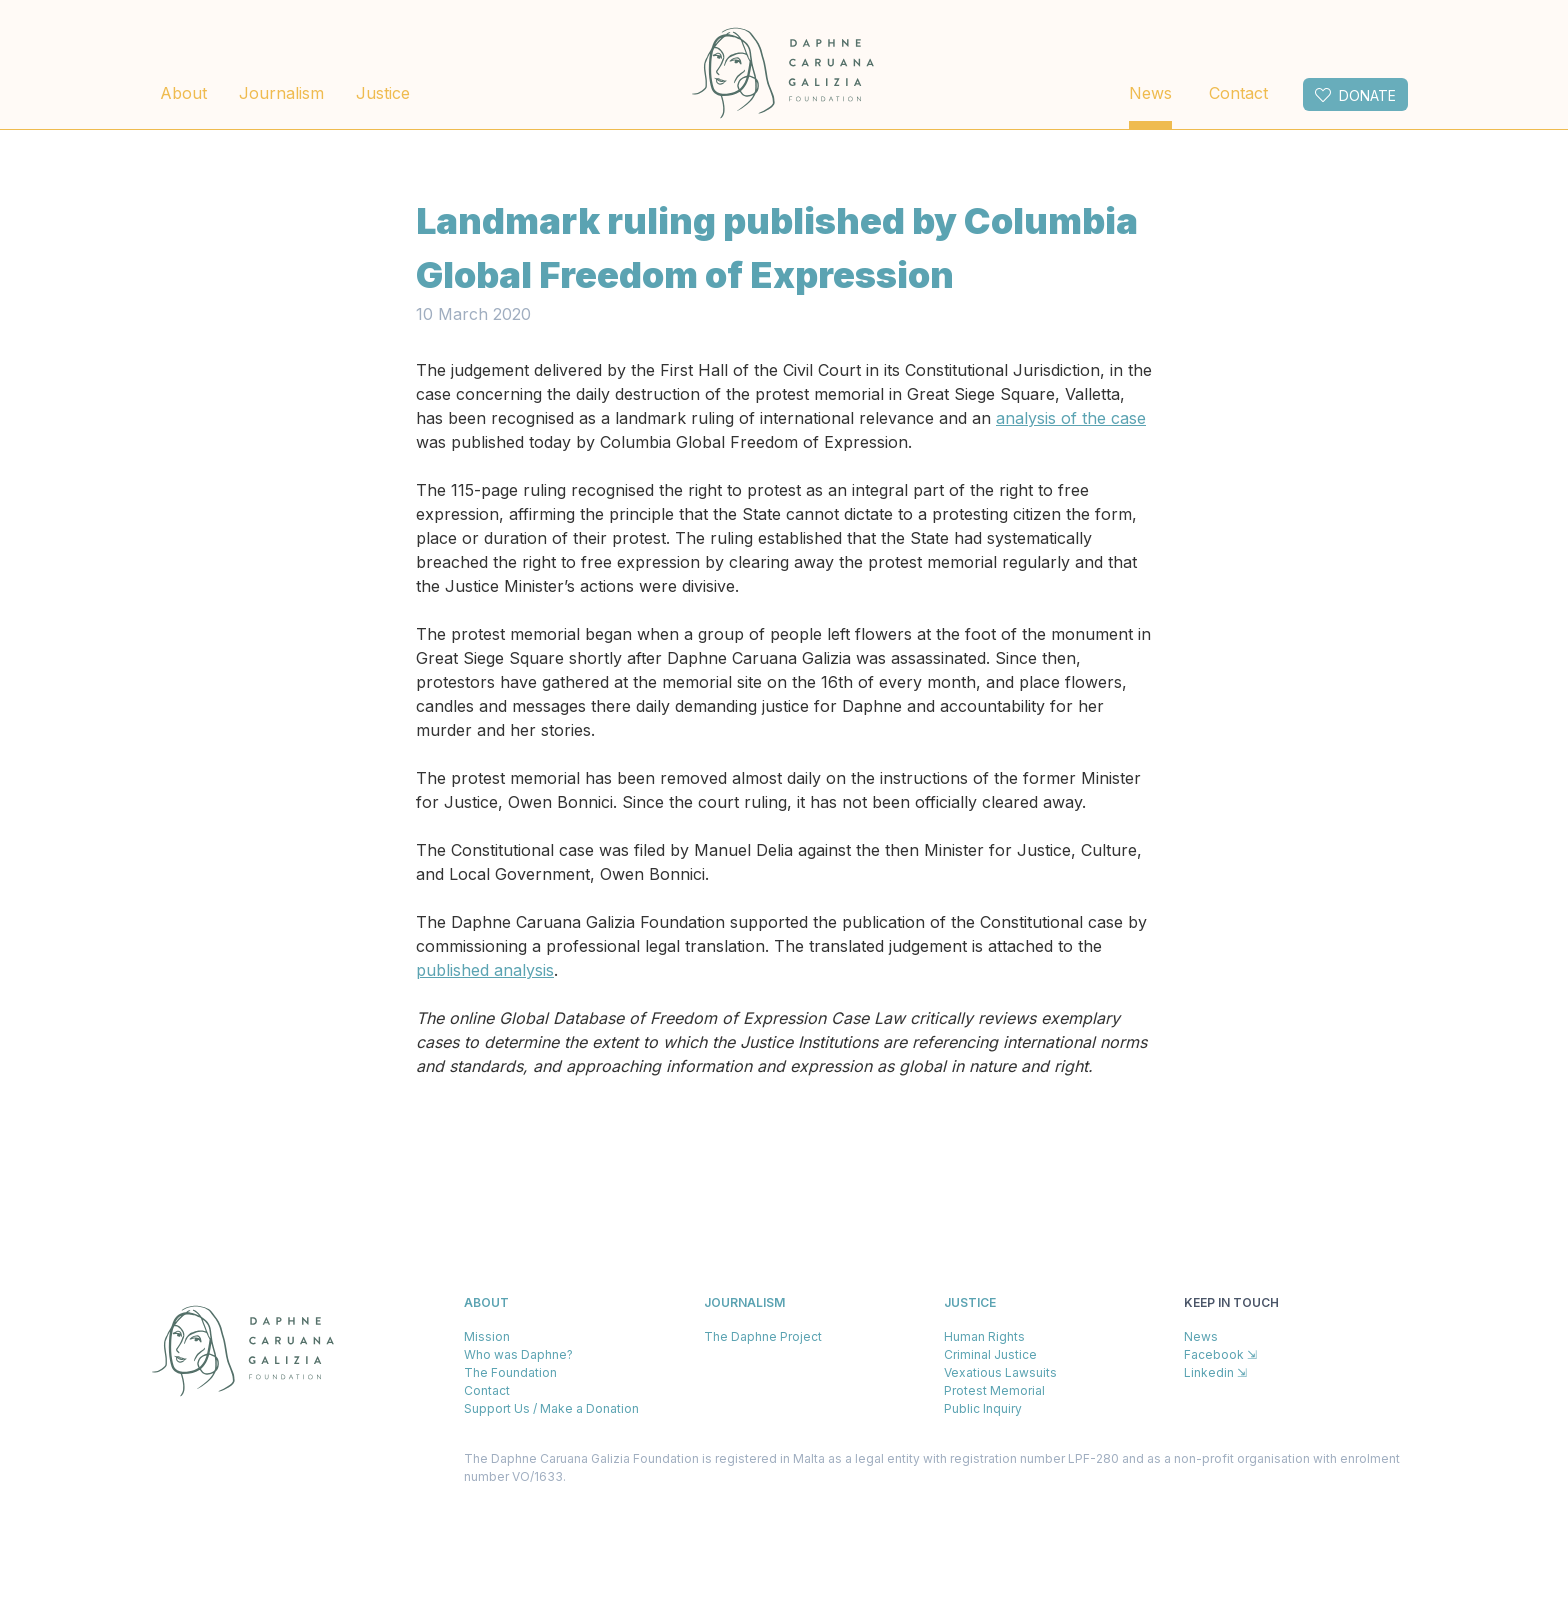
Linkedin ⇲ (1215, 1372)
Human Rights (984, 1336)
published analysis (485, 970)
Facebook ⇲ (1220, 1354)
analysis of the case (1071, 418)
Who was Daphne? (518, 1354)
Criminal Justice (990, 1354)
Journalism (281, 93)
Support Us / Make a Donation (551, 1408)
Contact (1238, 93)
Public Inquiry (983, 1408)
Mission (487, 1336)
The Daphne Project (763, 1336)
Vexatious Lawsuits (1000, 1372)
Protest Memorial (994, 1390)
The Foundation (510, 1372)
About (183, 93)
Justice (383, 93)
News (1150, 93)
